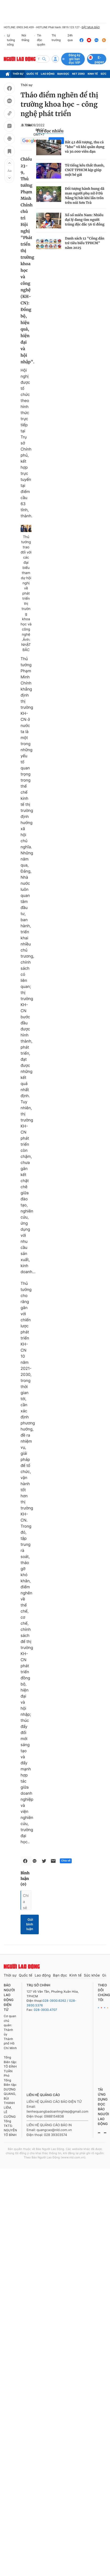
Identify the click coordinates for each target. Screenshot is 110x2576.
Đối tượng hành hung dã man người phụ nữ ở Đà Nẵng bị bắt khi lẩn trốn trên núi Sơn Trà (84, 196)
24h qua (69, 40)
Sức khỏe (92, 1975)
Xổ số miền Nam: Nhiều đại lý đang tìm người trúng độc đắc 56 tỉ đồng (84, 219)
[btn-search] (44, 59)
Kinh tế (93, 73)
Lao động (48, 73)
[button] (9, 163)
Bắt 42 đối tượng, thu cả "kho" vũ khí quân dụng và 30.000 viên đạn (84, 147)
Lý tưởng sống (9, 40)
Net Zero (78, 73)
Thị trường (56, 38)
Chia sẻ (65, 1860)
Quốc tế (32, 73)
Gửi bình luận (29, 1924)
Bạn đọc (63, 73)
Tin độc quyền (39, 40)
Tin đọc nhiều (50, 131)
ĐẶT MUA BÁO (90, 27)
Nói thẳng (25, 38)
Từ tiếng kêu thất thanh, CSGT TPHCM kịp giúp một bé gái (84, 170)
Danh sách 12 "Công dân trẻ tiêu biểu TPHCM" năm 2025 (84, 243)
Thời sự (18, 73)
